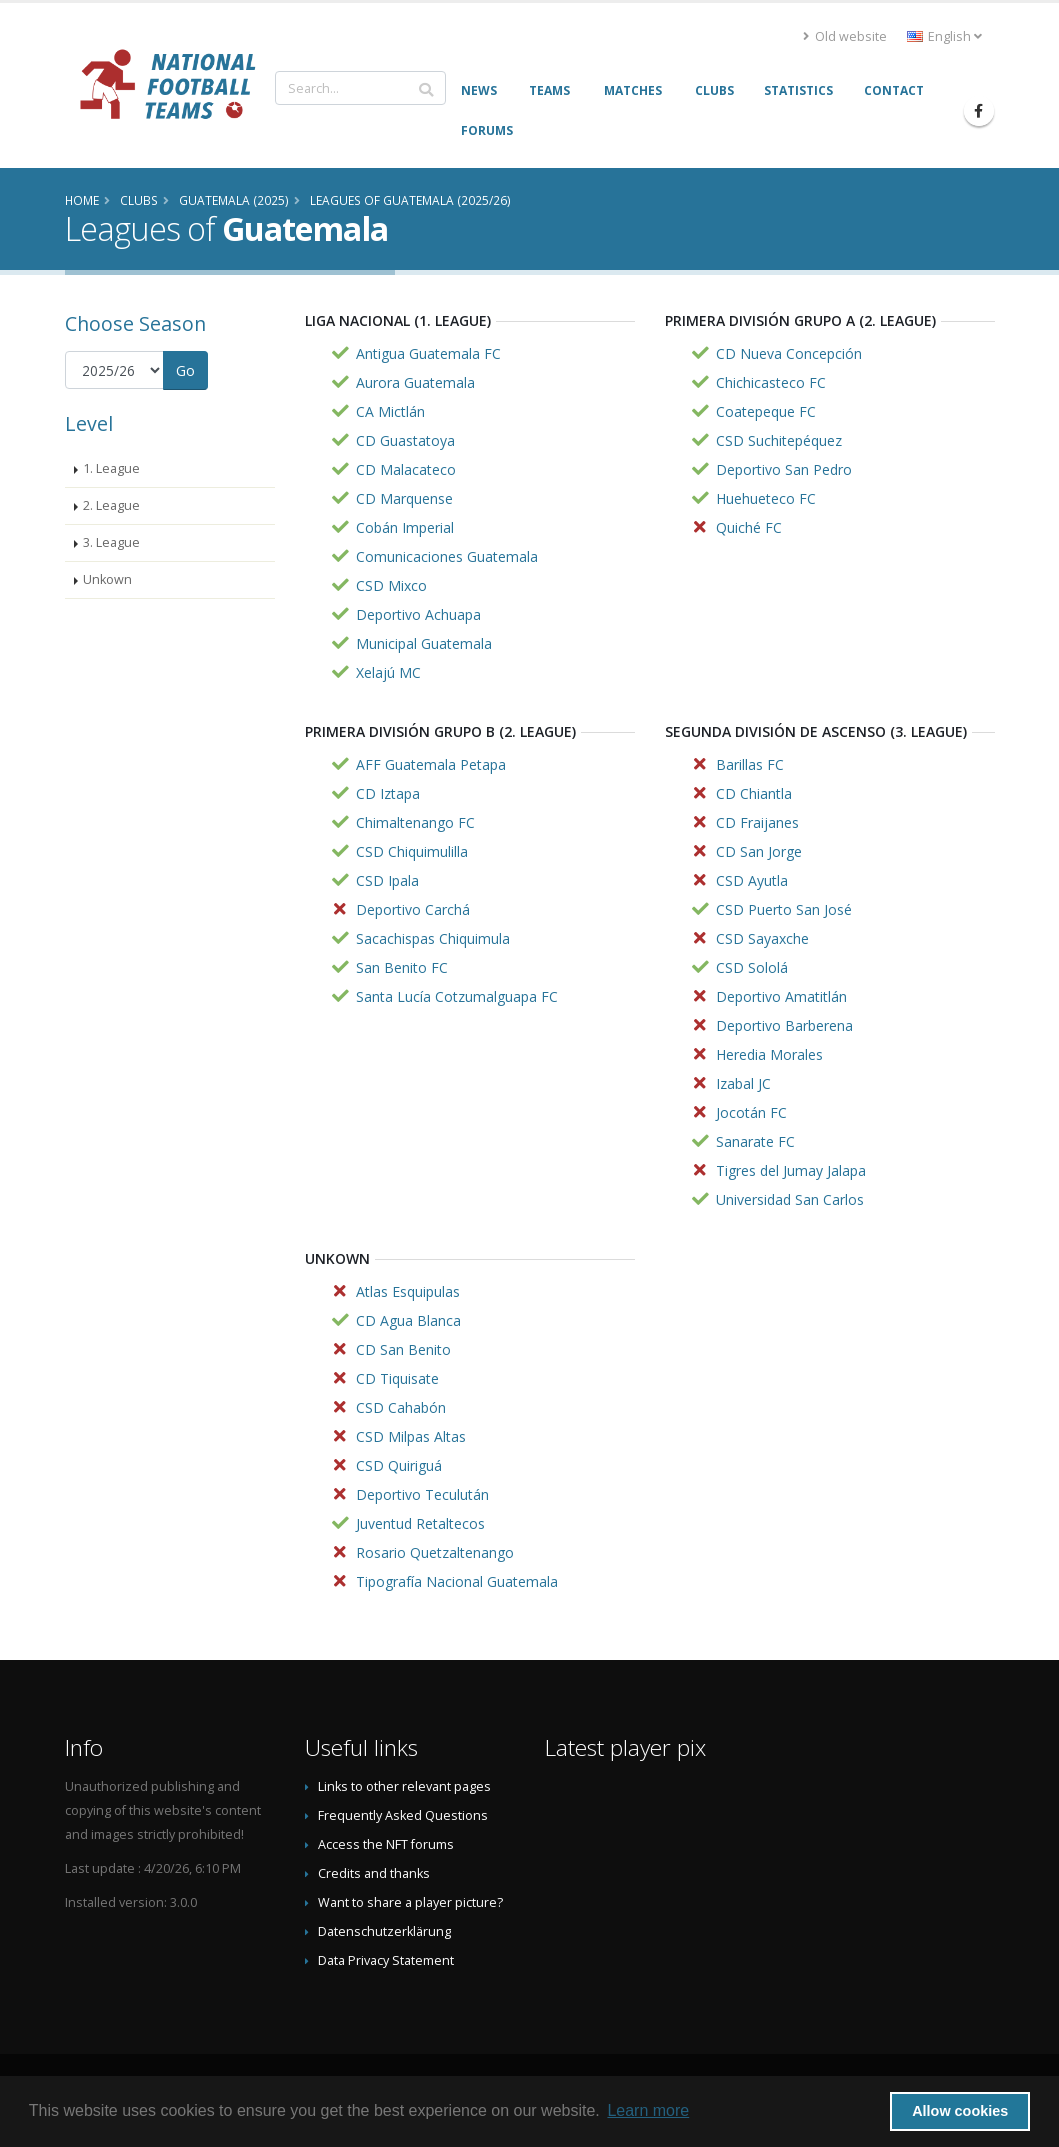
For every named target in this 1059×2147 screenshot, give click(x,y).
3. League (111, 542)
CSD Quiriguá (399, 1465)
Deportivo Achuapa (418, 614)
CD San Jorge (759, 851)
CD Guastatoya (405, 440)
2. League (111, 505)
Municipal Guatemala (424, 643)
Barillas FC (750, 764)
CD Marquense (404, 498)
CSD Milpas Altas (411, 1436)
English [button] (944, 36)
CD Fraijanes (757, 822)
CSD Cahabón (401, 1407)
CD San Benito (403, 1349)
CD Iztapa (388, 793)
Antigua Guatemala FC (428, 353)
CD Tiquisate (397, 1378)
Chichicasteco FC (771, 382)
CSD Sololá (752, 967)
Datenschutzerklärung (384, 1931)
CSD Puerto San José (784, 909)
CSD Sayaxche (762, 938)
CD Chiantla (754, 793)
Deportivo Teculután (422, 1494)
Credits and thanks (374, 1873)
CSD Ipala (387, 880)
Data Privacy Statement (386, 1960)
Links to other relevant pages (404, 1786)
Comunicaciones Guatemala (447, 556)
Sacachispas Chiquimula (433, 938)
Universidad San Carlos (790, 1199)
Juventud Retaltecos (420, 1523)
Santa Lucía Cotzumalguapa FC (457, 996)
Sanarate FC (755, 1141)
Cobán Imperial (405, 527)
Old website (845, 36)
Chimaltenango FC (415, 822)
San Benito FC (402, 967)
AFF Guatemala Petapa (431, 764)
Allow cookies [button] (960, 2111)
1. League (111, 468)
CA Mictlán (390, 411)
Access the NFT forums (386, 1844)
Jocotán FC (751, 1112)
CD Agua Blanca (408, 1320)
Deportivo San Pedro (784, 469)
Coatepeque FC (766, 411)
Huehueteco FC (766, 498)
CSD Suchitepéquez (779, 440)
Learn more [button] (648, 2110)
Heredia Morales (769, 1054)
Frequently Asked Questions (403, 1815)
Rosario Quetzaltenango (435, 1552)
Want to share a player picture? (410, 1902)
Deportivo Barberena (784, 1025)
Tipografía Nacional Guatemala (457, 1581)
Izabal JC (743, 1083)
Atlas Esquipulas (408, 1291)
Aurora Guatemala (415, 382)
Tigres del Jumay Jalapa (791, 1170)
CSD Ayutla (752, 880)
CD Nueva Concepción (789, 353)
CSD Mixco (391, 585)
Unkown (107, 579)
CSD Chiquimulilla (412, 851)
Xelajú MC (388, 672)
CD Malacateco (406, 469)
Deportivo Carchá (413, 909)
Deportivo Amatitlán (781, 996)
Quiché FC (749, 527)
